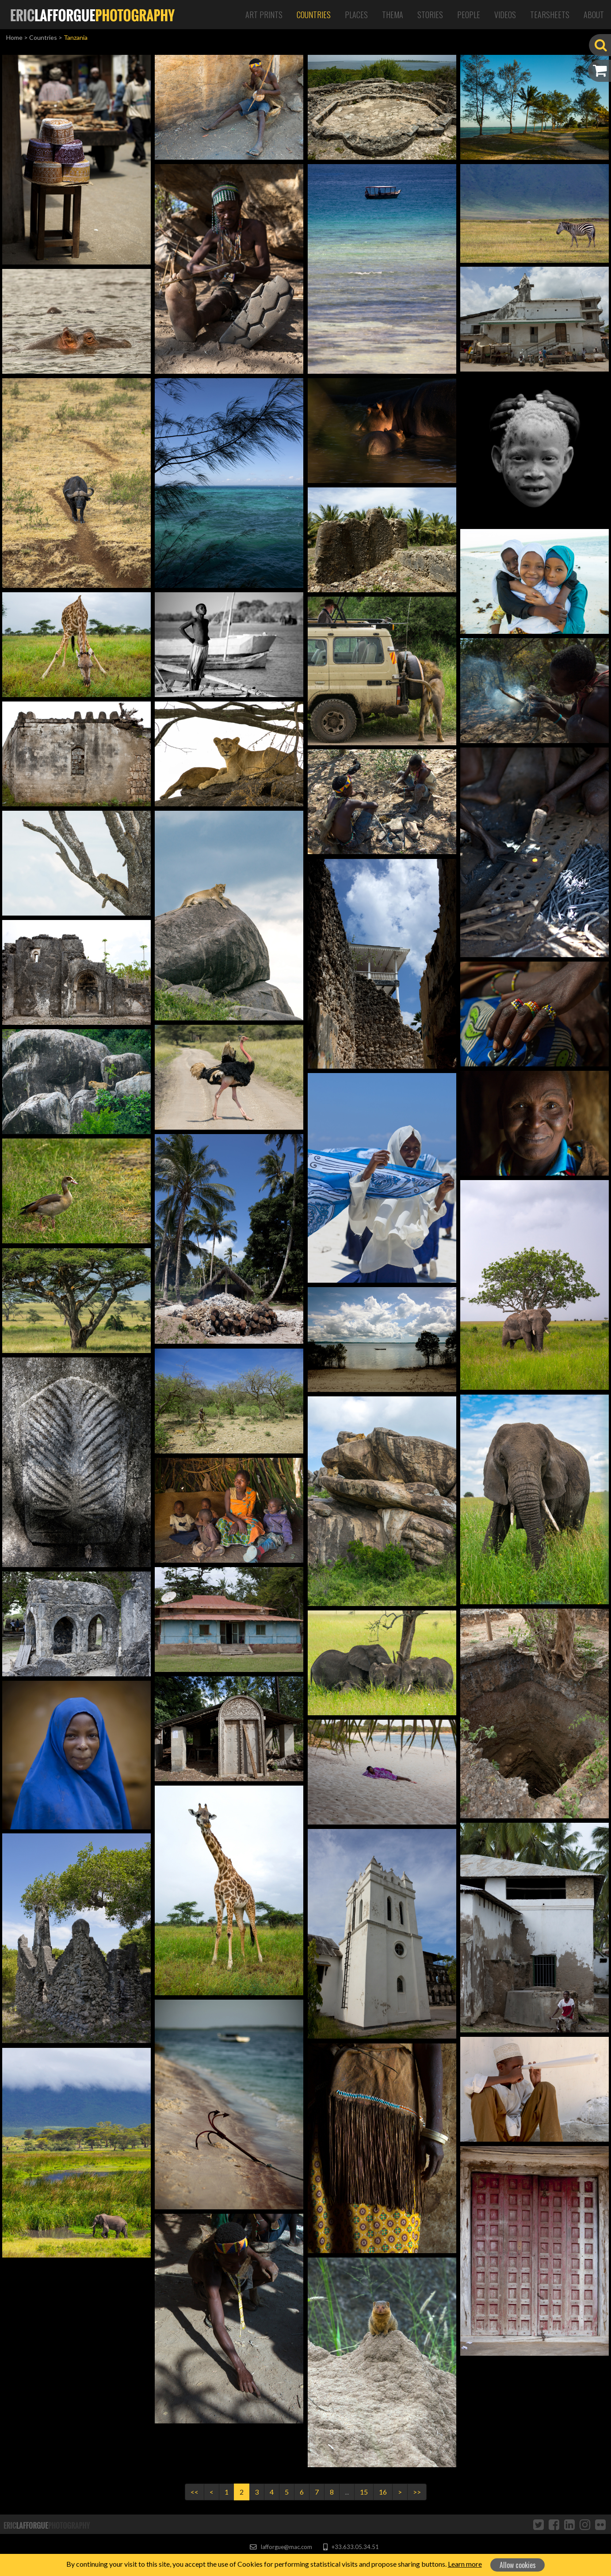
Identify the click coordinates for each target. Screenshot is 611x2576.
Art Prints (264, 14)
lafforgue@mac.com (281, 2546)
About (594, 14)
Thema (392, 14)
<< (195, 2492)
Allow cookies (518, 2565)
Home (14, 37)
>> (417, 2492)
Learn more (465, 2564)
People (468, 14)
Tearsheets (549, 14)
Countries (314, 14)
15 (364, 2492)
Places (356, 14)
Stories (430, 14)
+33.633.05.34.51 (350, 2546)
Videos (505, 14)
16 (383, 2492)
